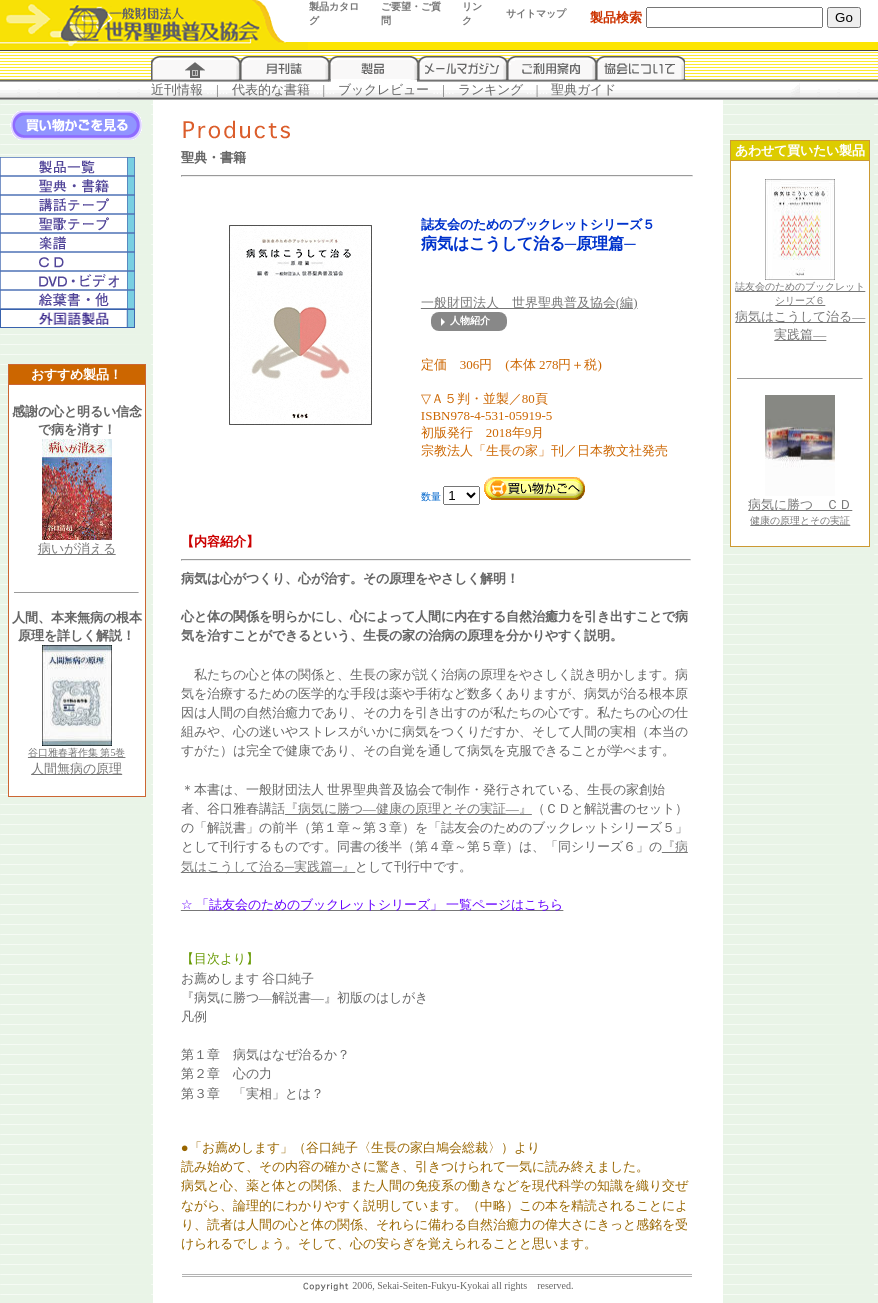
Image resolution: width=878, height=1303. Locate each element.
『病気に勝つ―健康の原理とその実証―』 (408, 808)
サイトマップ (536, 13)
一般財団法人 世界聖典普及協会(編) (529, 302)
